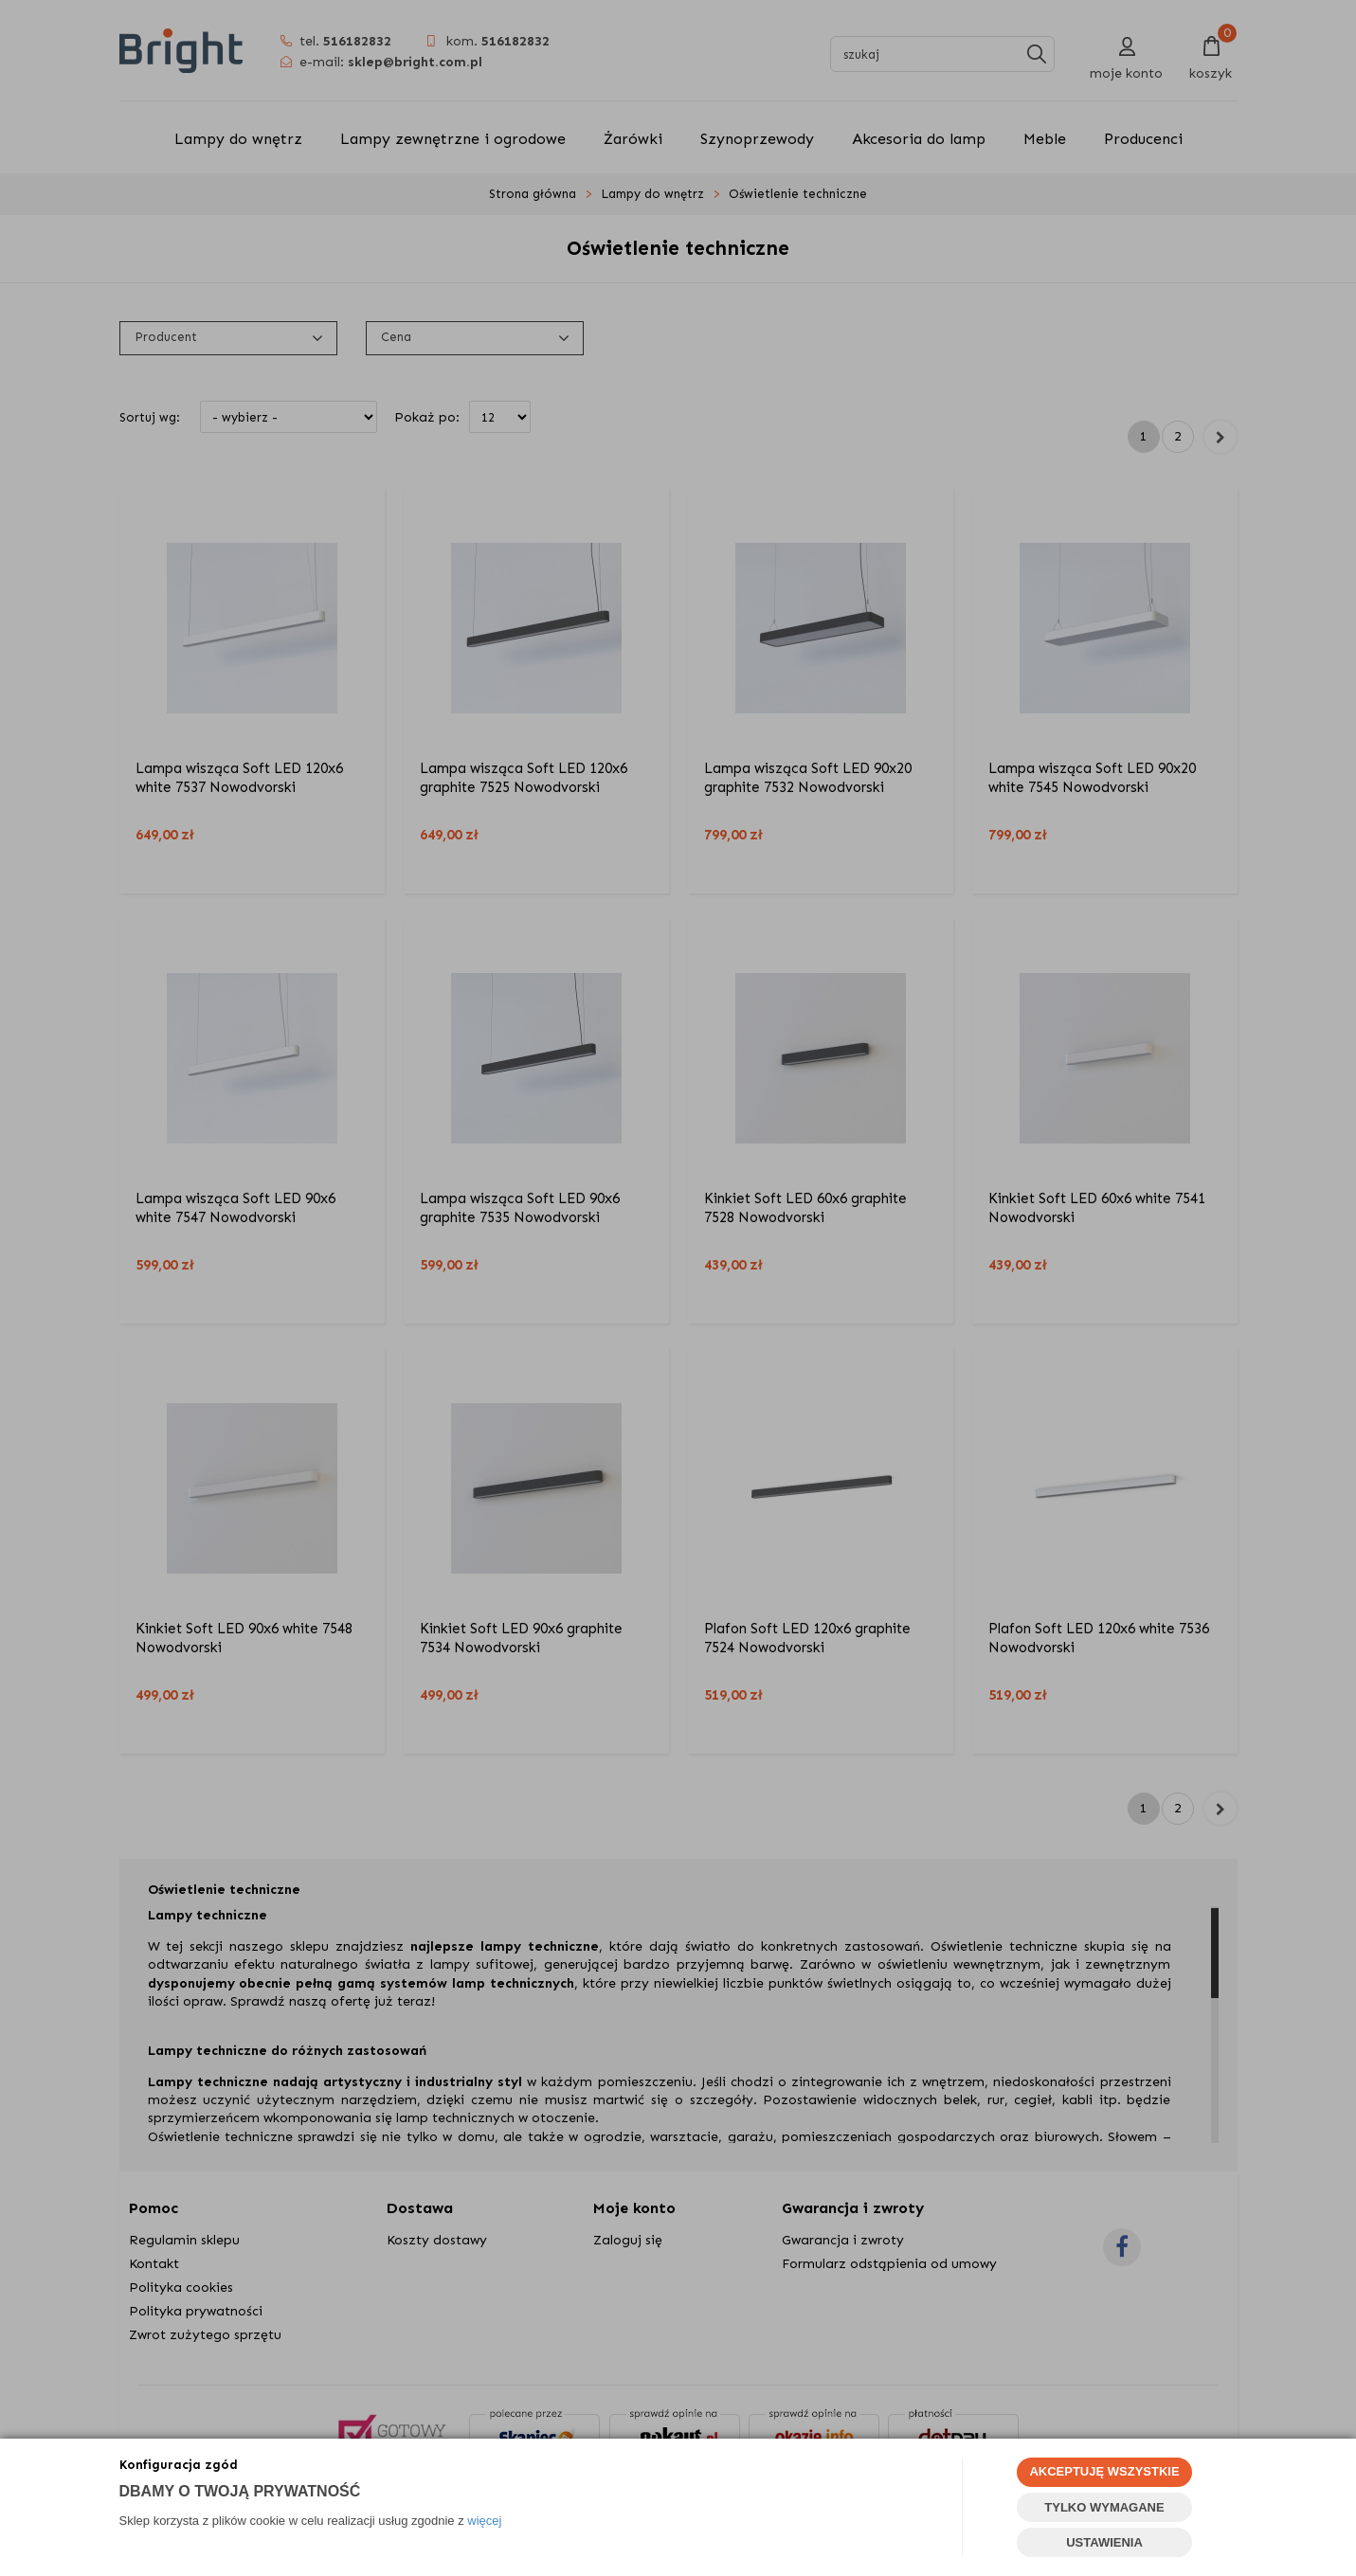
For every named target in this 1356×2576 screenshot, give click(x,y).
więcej (484, 2520)
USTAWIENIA (1104, 2542)
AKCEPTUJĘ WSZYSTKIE (1104, 2471)
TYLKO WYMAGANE (1104, 2507)
